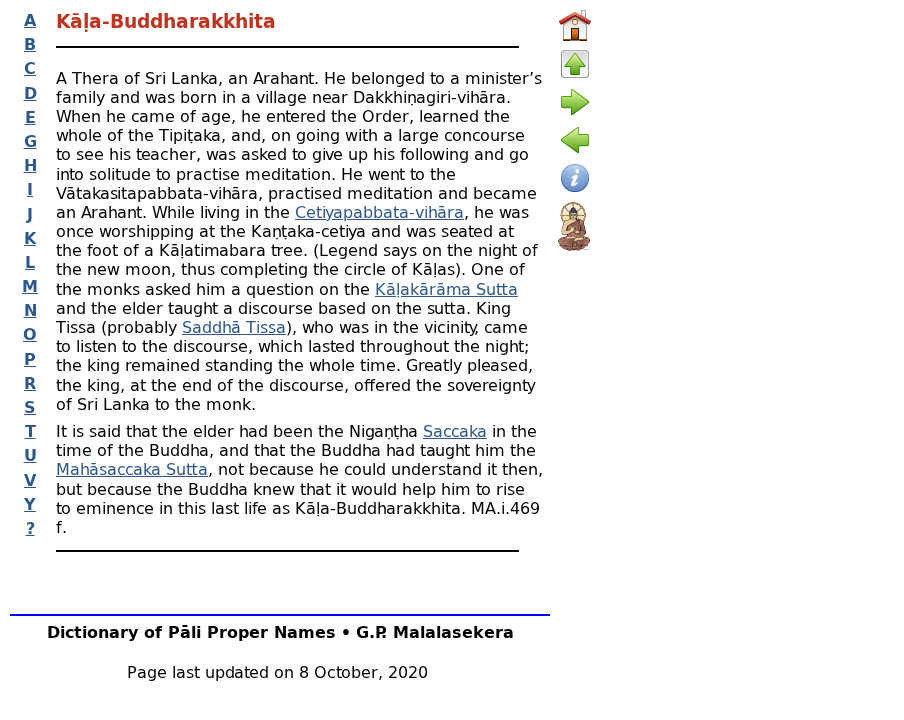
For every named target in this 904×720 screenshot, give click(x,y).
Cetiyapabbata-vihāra (379, 211)
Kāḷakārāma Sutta (446, 288)
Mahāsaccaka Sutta (132, 468)
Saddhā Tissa (234, 326)
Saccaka (455, 430)
